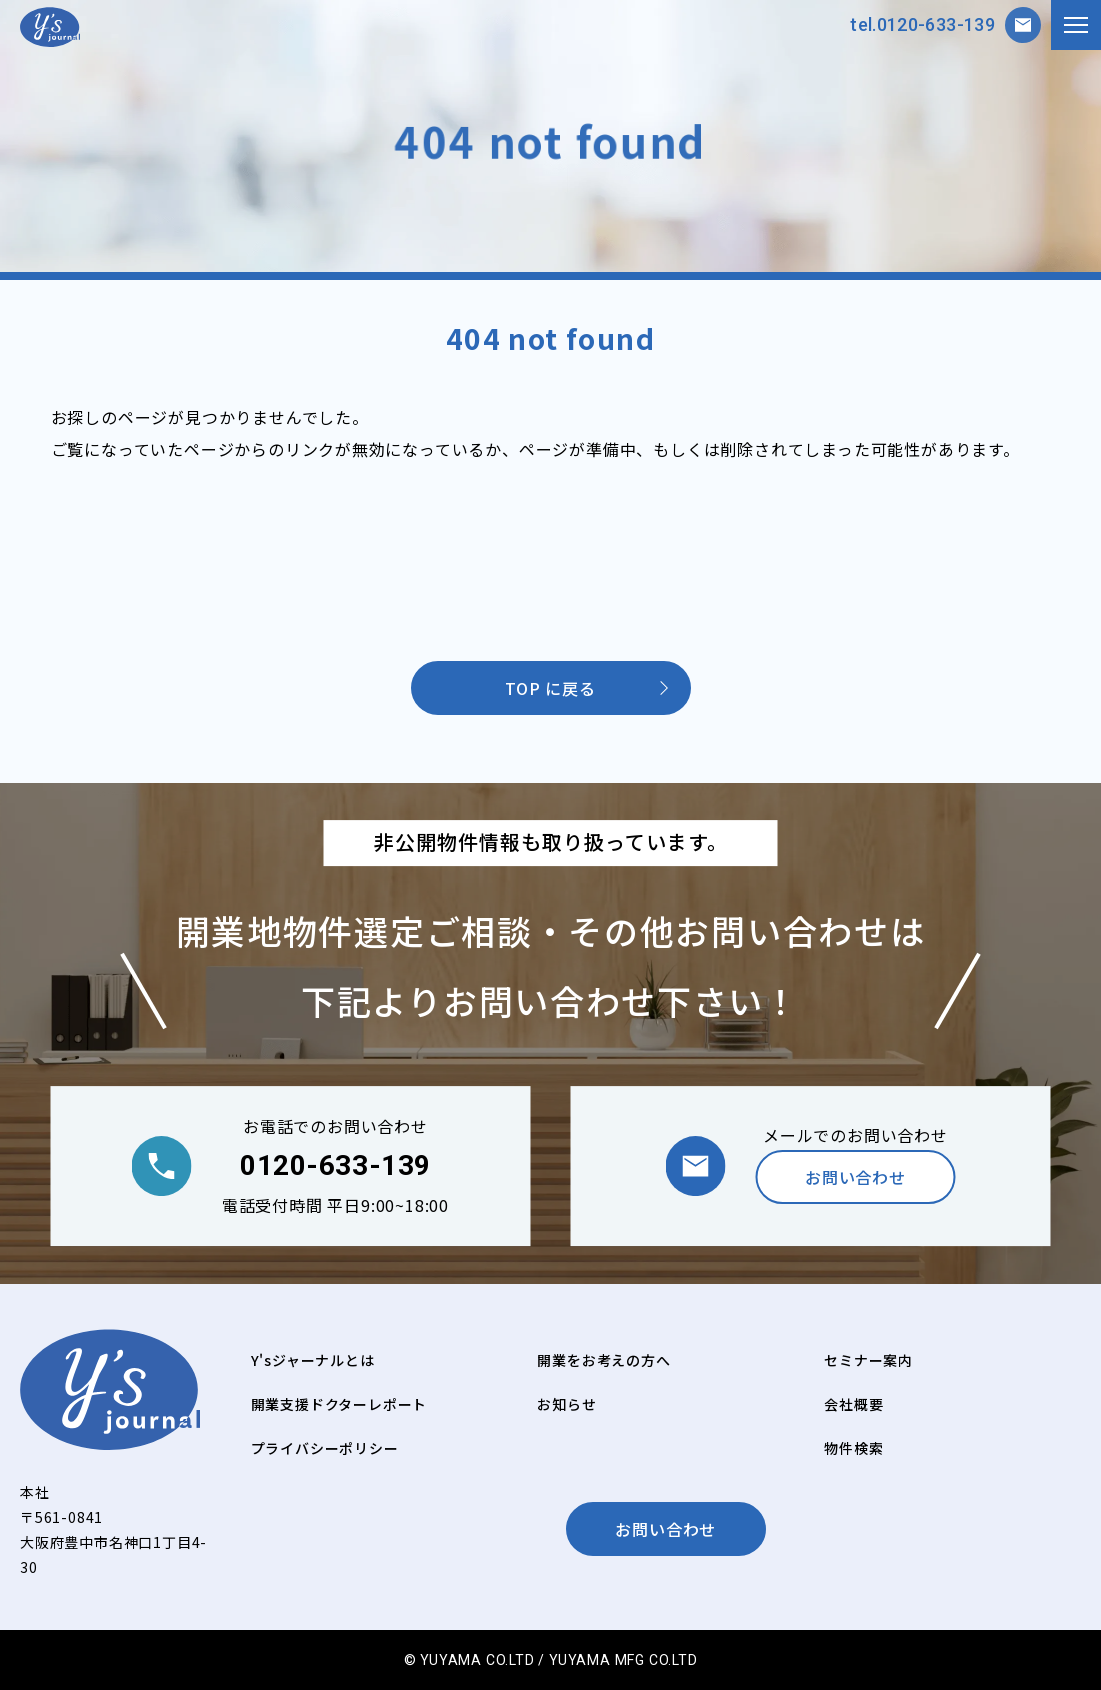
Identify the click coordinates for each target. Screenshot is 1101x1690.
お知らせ (566, 1404)
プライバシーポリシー (325, 1448)
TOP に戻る (550, 688)
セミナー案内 (868, 1360)
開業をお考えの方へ (603, 1360)
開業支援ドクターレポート (339, 1404)
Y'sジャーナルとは (313, 1360)
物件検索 (853, 1448)
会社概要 (853, 1404)
